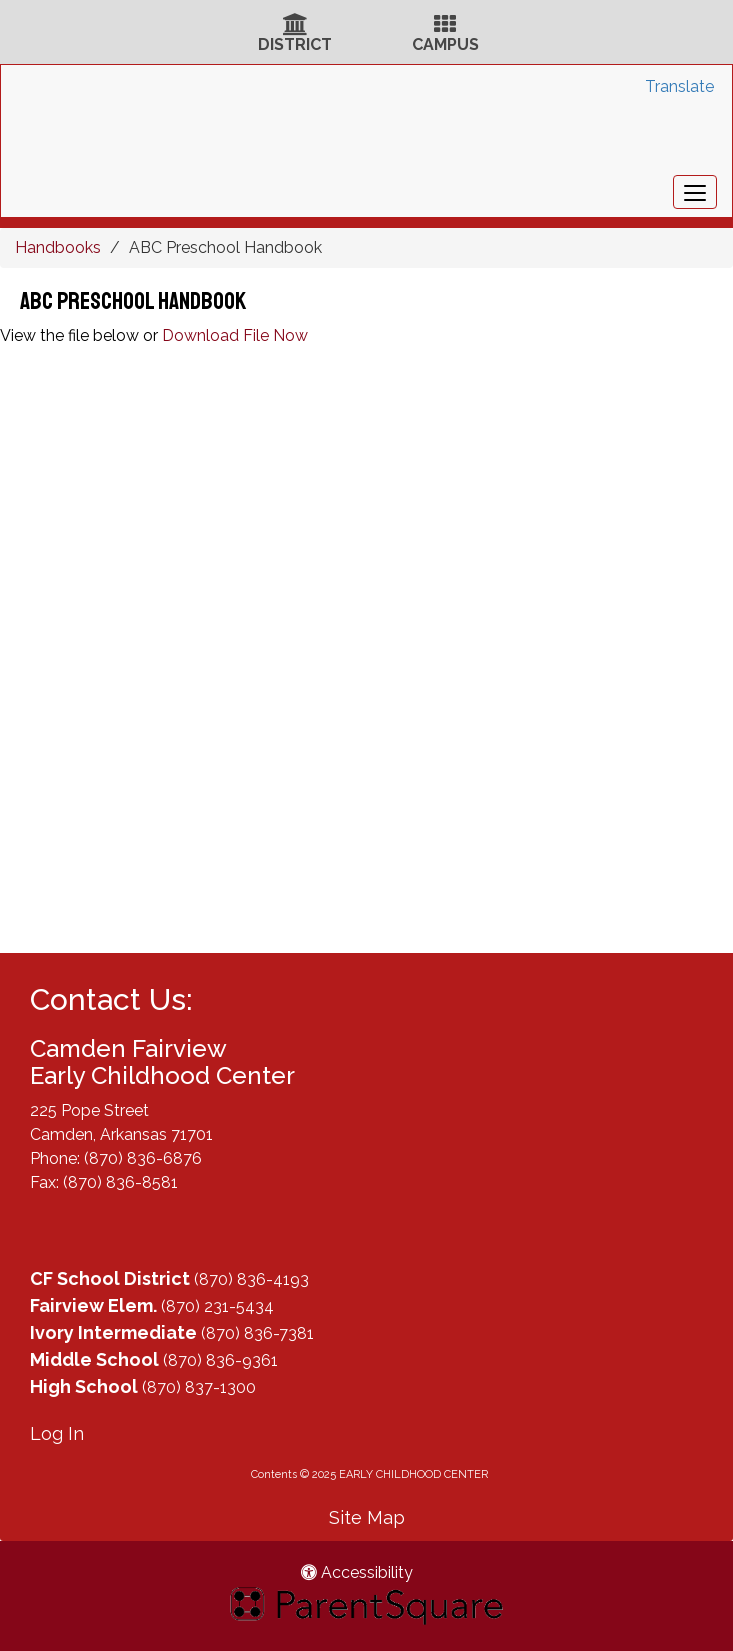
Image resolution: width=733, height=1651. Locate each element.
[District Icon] (295, 26)
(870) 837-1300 (199, 1387)
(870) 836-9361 (220, 1360)
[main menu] (695, 192)
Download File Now (235, 335)
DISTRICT (295, 44)
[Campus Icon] (445, 26)
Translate (679, 86)
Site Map (367, 1517)
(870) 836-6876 (143, 1158)
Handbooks (58, 247)
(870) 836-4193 (251, 1279)
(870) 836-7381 (257, 1333)
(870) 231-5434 (217, 1306)
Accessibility (357, 1572)
